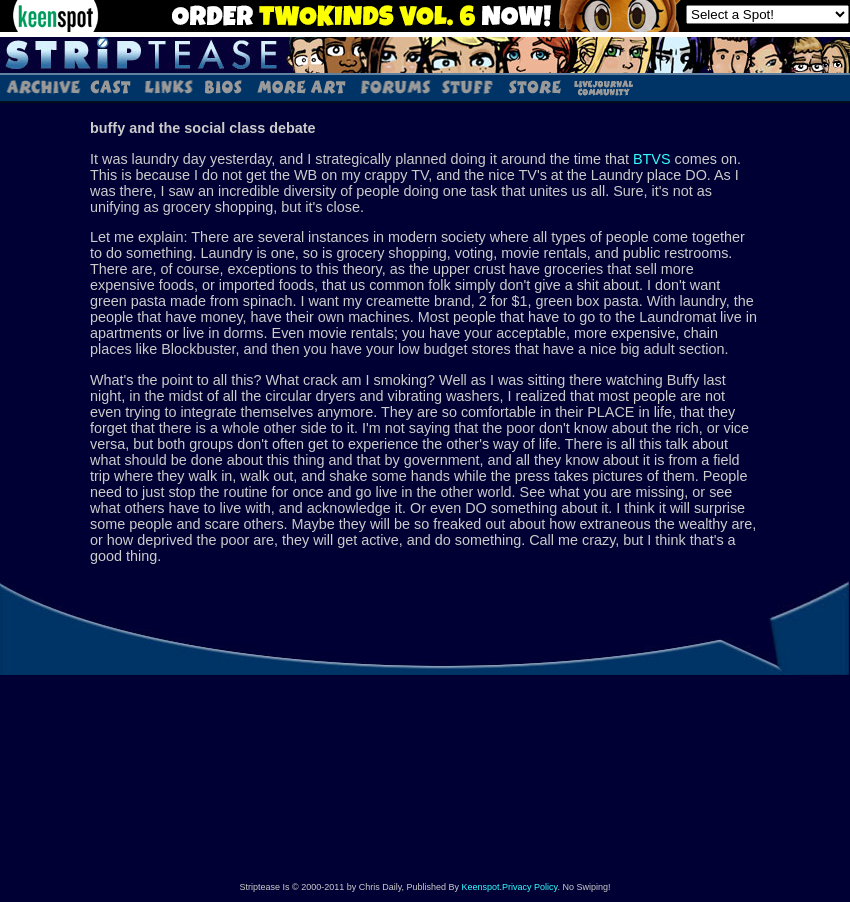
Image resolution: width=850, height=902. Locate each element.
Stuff (467, 86)
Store (533, 86)
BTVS (652, 159)
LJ (602, 86)
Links (168, 86)
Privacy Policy (529, 887)
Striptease (425, 55)
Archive (42, 86)
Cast (111, 86)
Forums (395, 86)
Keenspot (481, 887)
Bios (223, 86)
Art (301, 86)
